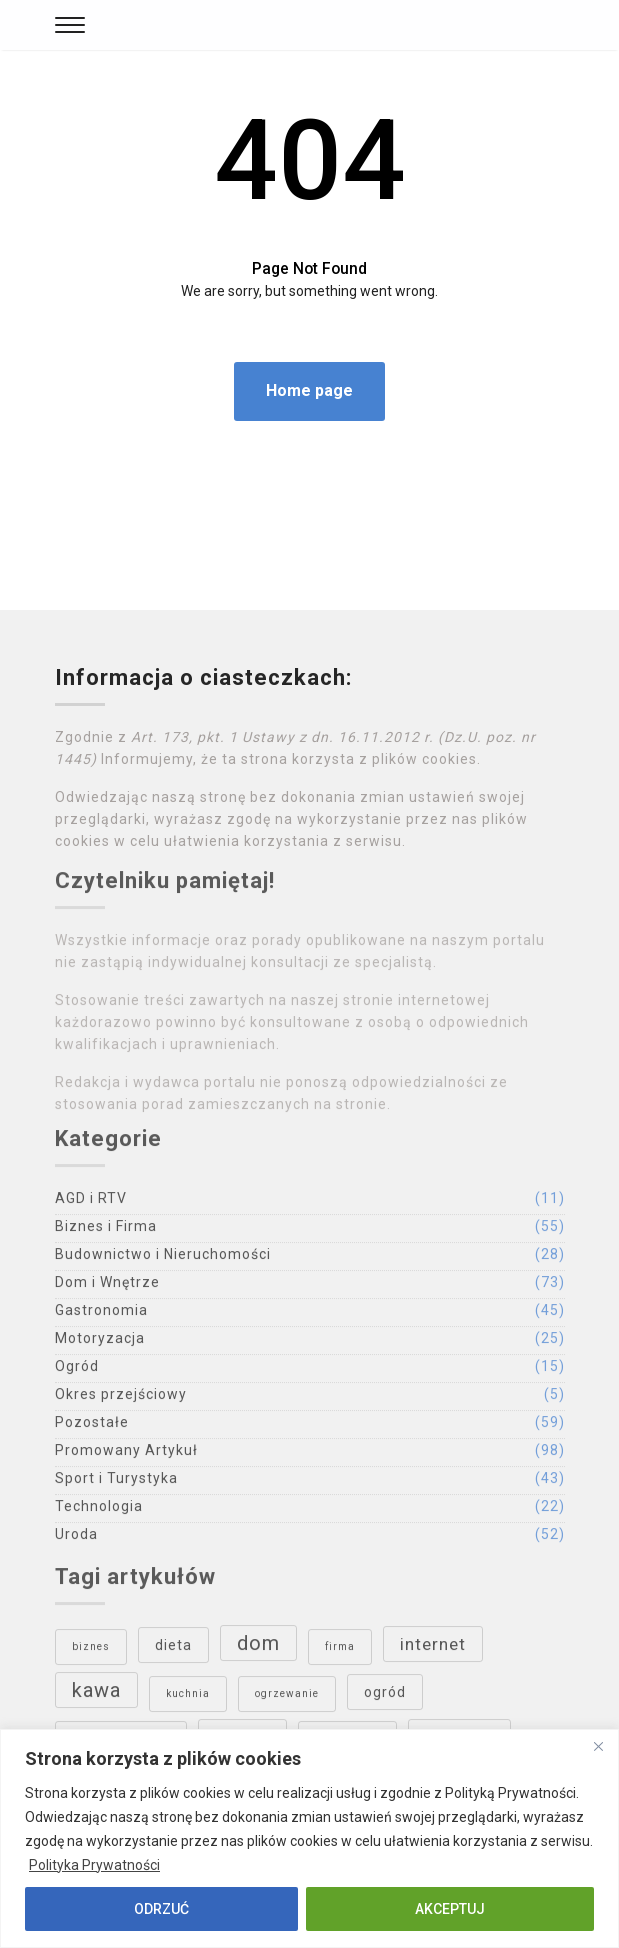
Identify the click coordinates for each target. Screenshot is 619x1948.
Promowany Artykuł (126, 1455)
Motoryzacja (100, 1343)
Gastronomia (101, 1315)
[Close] (598, 1746)
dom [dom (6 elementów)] (258, 1648)
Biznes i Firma (106, 1231)
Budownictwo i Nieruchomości (163, 1259)
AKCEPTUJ (450, 1909)
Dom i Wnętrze (107, 1287)
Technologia (99, 1511)
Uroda (76, 1539)
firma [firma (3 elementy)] (340, 1651)
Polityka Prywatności (94, 1865)
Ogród (77, 1371)
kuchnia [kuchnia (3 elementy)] (188, 1698)
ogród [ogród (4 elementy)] (385, 1697)
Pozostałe (92, 1427)
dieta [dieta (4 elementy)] (173, 1650)
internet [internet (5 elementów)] (433, 1649)
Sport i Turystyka (116, 1483)
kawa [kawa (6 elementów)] (96, 1695)
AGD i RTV (91, 1203)
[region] (309, 1838)
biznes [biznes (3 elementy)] (91, 1651)
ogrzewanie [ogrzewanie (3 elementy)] (287, 1698)
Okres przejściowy (121, 1399)
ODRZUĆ (161, 1909)
